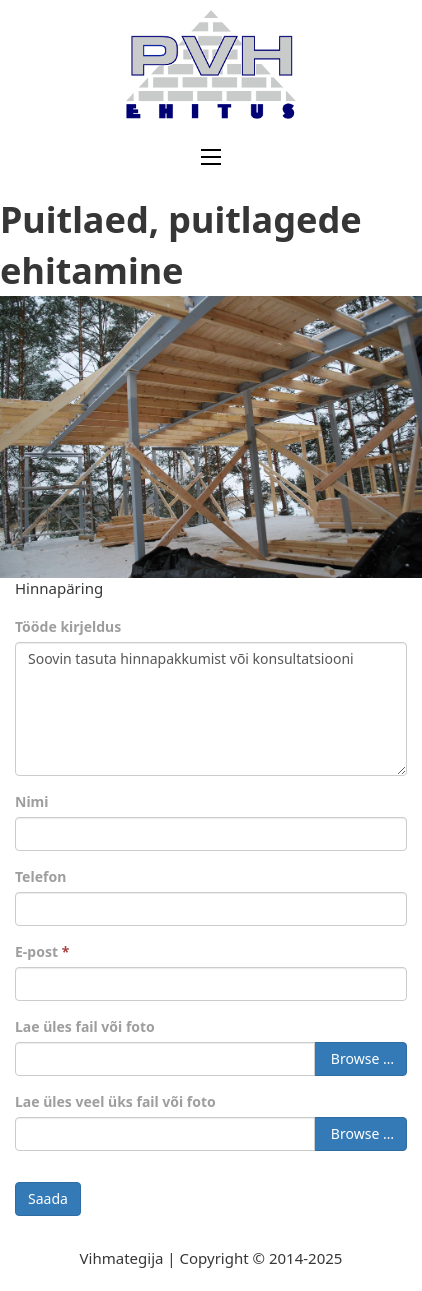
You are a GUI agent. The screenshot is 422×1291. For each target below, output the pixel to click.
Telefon (40, 876)
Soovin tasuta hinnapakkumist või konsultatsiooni (211, 709)
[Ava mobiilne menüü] (211, 157)
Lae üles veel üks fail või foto (115, 1101)
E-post (42, 951)
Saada (48, 1198)
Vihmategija (122, 1258)
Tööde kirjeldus (68, 626)
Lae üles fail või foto (85, 1026)
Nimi (31, 801)
